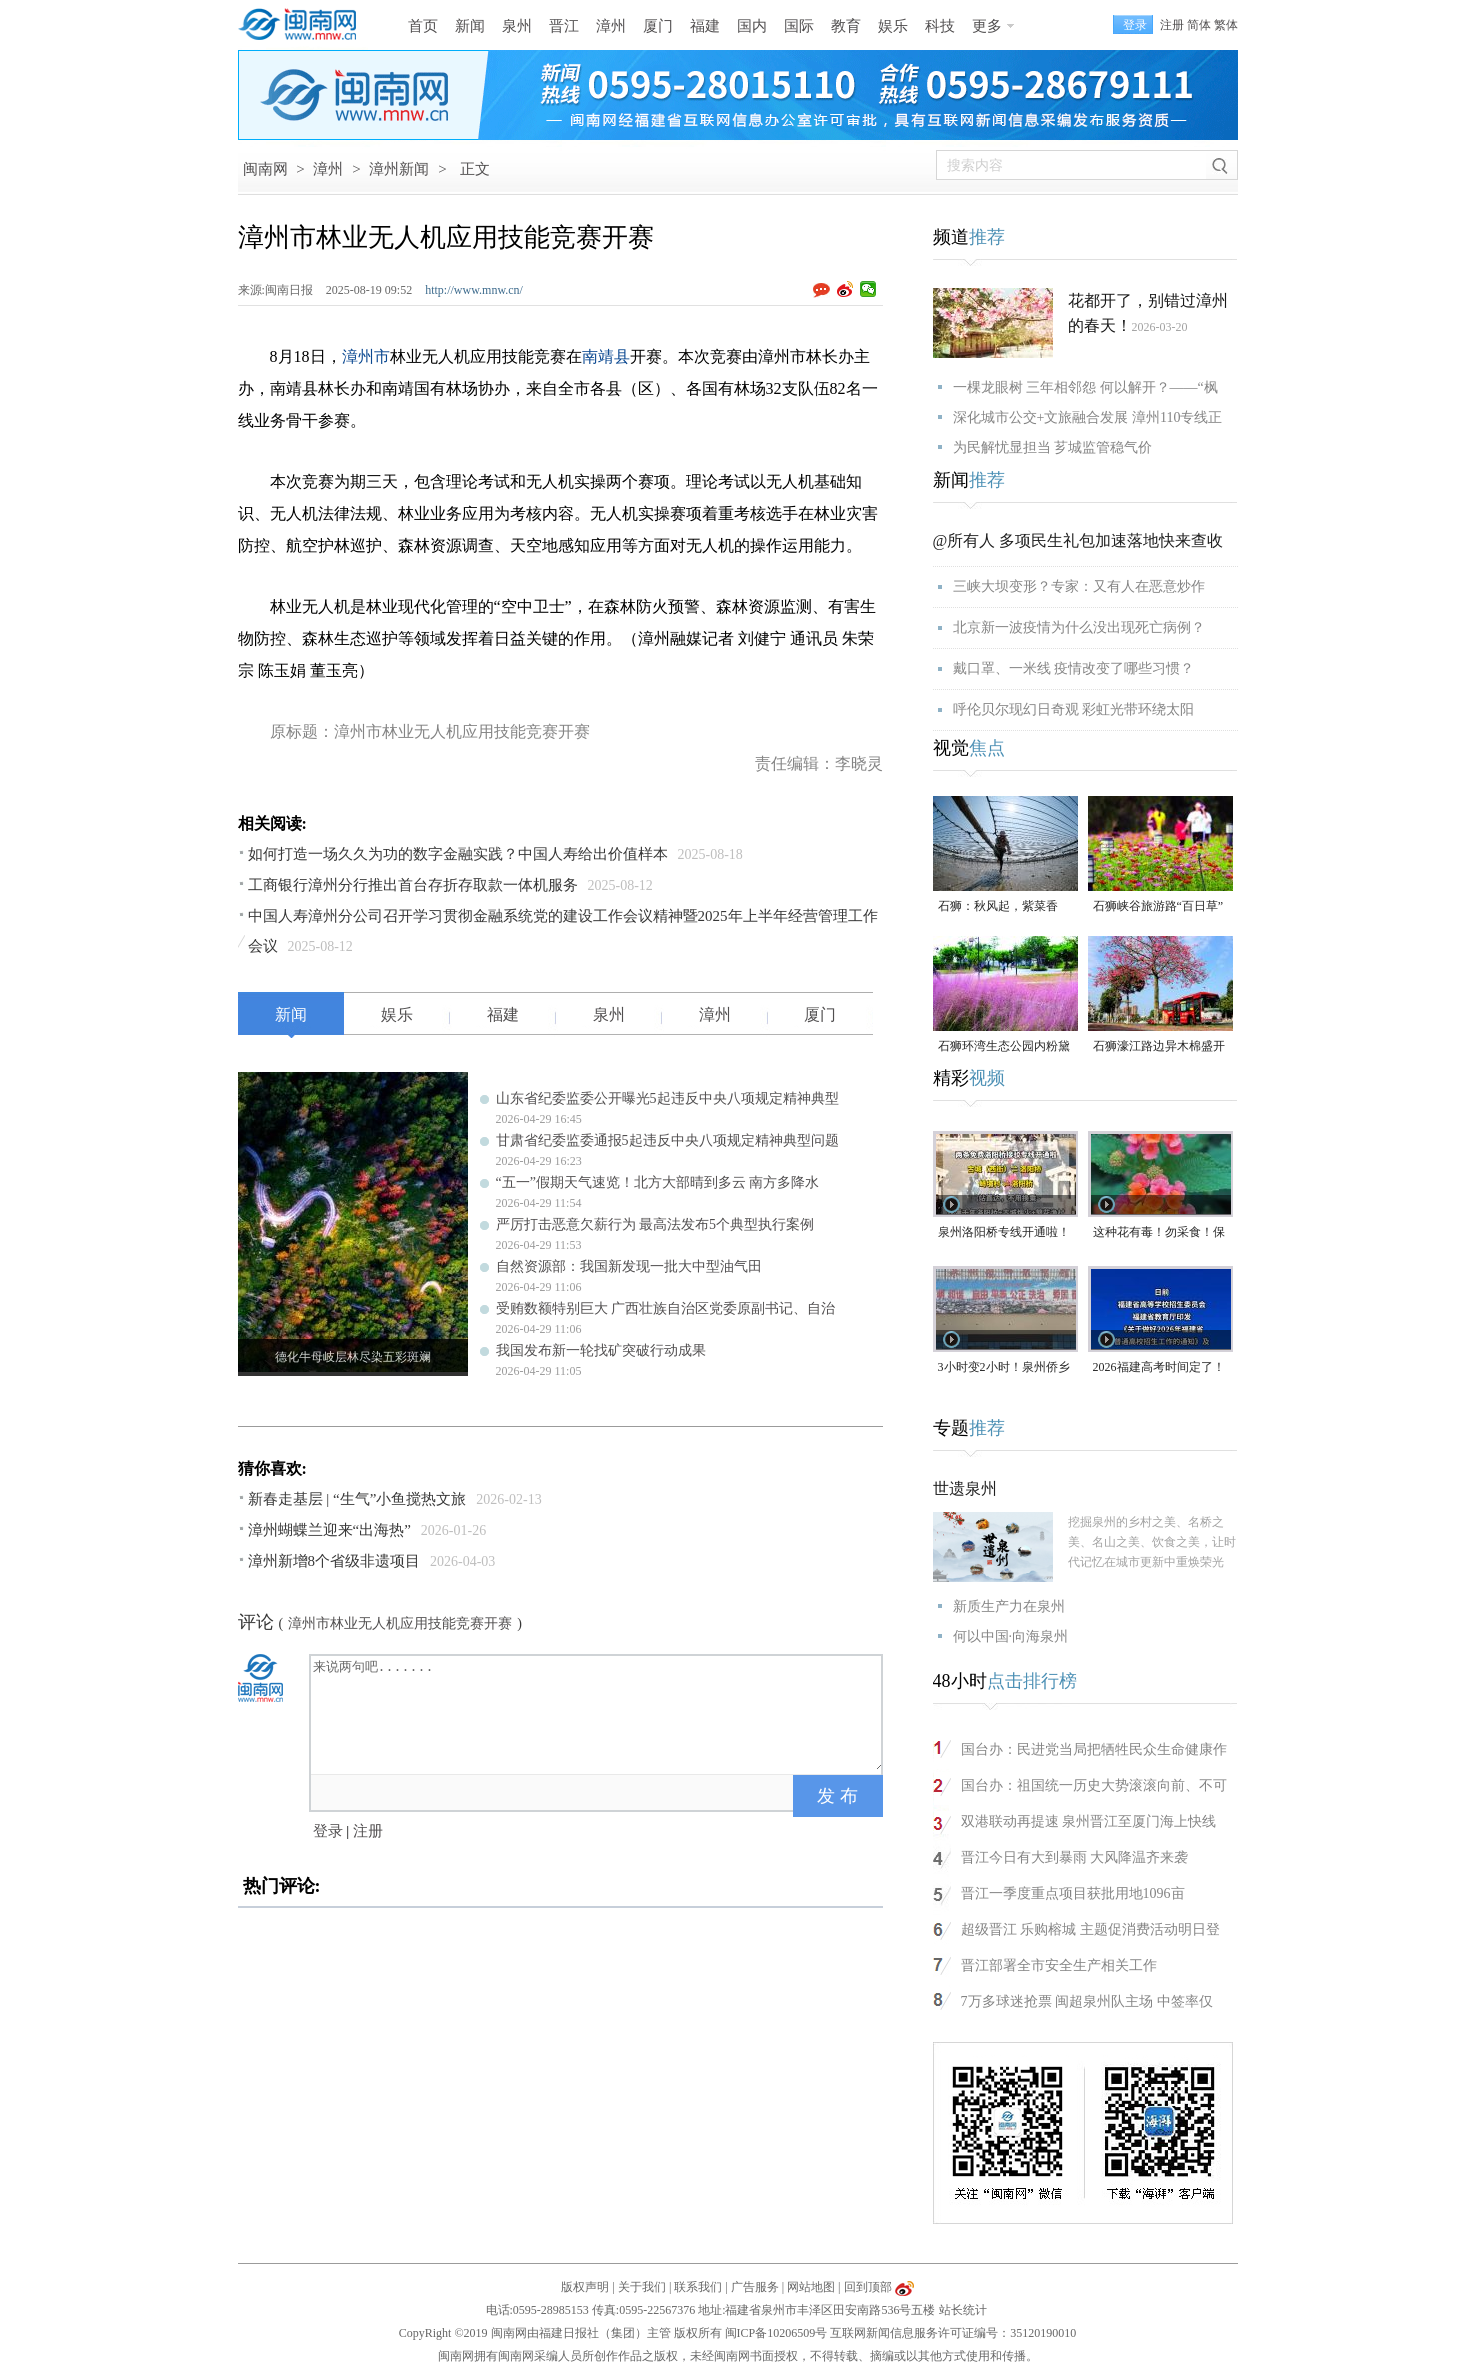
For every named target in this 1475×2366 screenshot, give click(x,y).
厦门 (658, 26)
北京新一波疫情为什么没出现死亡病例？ (1079, 627)
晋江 (564, 26)
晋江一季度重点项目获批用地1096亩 (1073, 1893)
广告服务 (755, 2287)
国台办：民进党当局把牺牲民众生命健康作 (1094, 1749)
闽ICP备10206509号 (776, 2333)
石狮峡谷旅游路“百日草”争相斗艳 (1158, 907)
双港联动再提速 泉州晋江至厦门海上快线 (1089, 1821)
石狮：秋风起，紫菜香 (998, 906)
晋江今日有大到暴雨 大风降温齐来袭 (1075, 1857)
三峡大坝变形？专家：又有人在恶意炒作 (1079, 586)
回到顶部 (868, 2287)
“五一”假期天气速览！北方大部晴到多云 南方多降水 (658, 1182)
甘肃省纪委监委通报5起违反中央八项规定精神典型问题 (667, 1140)
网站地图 (811, 2287)
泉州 (517, 26)
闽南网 (265, 169)
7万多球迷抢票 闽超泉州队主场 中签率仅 (1087, 2001)
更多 (987, 26)
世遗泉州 (965, 1488)
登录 (328, 1831)
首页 (423, 26)
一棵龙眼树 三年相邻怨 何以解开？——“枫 (1085, 387)
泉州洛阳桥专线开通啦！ (1004, 1232)
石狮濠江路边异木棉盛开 (1159, 1046)
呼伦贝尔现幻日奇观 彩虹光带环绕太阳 (1074, 709)
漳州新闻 (399, 169)
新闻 (470, 26)
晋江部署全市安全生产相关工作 (1059, 1965)
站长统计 (963, 2310)
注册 (1172, 25)
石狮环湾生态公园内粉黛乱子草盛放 (1004, 1047)
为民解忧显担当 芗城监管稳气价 (1053, 447)
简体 (1199, 25)
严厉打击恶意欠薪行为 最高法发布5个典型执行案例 (655, 1224)
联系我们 (698, 2287)
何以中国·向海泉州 (1011, 1636)
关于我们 (642, 2287)
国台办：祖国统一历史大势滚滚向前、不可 (1094, 1785)
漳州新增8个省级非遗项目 (334, 1561)
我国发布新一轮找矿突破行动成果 (601, 1350)
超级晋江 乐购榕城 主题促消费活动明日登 (1090, 1929)
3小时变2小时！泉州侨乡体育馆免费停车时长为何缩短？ (1004, 1368)
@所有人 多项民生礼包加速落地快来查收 (1078, 540)
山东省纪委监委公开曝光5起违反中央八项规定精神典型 (667, 1098)
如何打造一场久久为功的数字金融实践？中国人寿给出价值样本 (458, 854)
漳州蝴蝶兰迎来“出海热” (329, 1530)
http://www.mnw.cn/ (474, 290)
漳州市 (366, 356)
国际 (799, 26)
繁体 (1226, 25)
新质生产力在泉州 (1009, 1606)
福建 (705, 26)
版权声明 (585, 2287)
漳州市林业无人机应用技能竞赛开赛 (400, 1623)
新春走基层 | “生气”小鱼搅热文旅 (357, 1499)
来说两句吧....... (598, 1713)
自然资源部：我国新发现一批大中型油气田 (629, 1266)
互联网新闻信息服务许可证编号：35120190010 (953, 2333)
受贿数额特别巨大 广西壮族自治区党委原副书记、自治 (666, 1308)
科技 (940, 26)
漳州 (611, 26)
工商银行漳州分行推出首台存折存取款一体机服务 (413, 885)
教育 (846, 26)
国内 (752, 26)
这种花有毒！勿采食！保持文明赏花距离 (1159, 1233)
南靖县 (606, 356)
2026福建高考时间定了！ (1159, 1367)
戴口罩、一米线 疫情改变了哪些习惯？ (1074, 668)
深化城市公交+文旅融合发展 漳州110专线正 (1088, 417)
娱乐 (893, 26)
